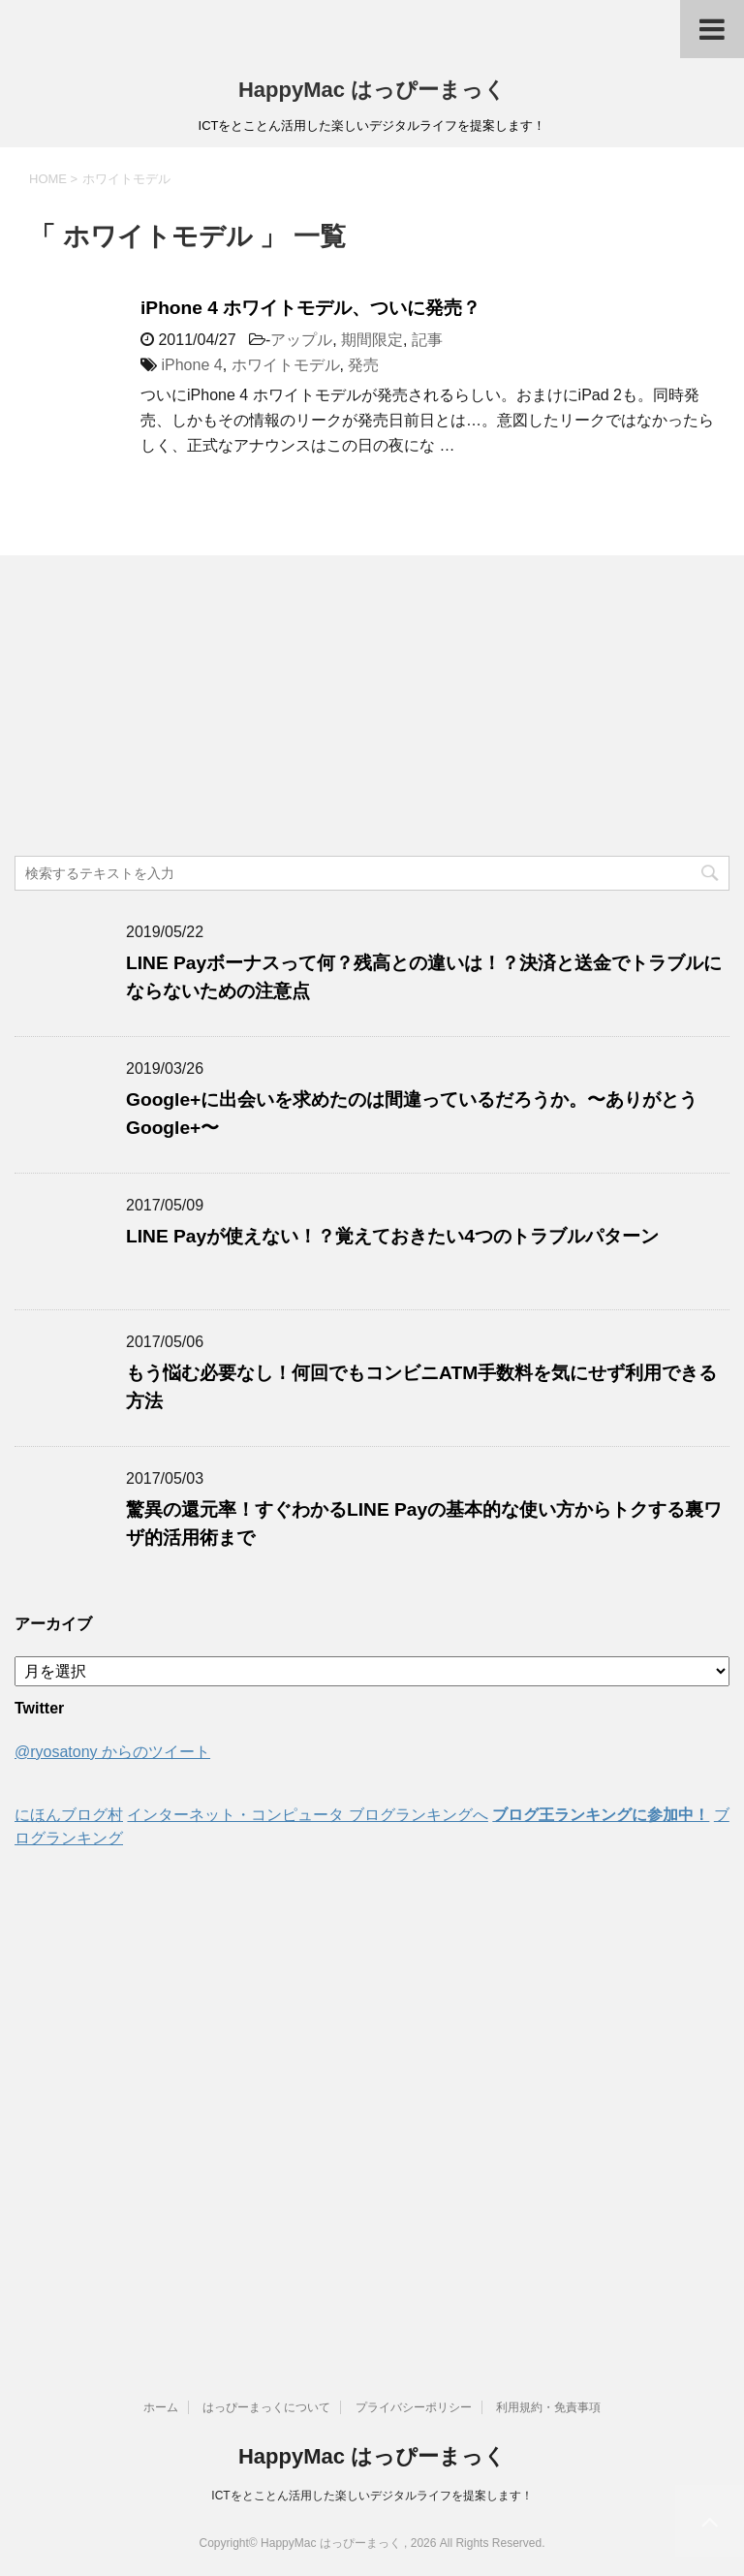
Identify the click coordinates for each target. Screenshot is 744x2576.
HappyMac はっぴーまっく (372, 90)
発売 (363, 365)
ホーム (160, 2407)
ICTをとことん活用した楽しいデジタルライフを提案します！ (371, 2495)
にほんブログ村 (69, 1814)
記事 (427, 339)
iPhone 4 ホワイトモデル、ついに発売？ (310, 308)
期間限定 (372, 339)
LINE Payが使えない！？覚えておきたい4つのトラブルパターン (392, 1236)
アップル (301, 339)
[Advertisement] (372, 710)
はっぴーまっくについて (266, 2407)
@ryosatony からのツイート (112, 1752)
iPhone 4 (191, 365)
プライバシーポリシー (414, 2407)
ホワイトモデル (286, 365)
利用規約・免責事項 (548, 2407)
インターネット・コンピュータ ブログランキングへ (307, 1814)
